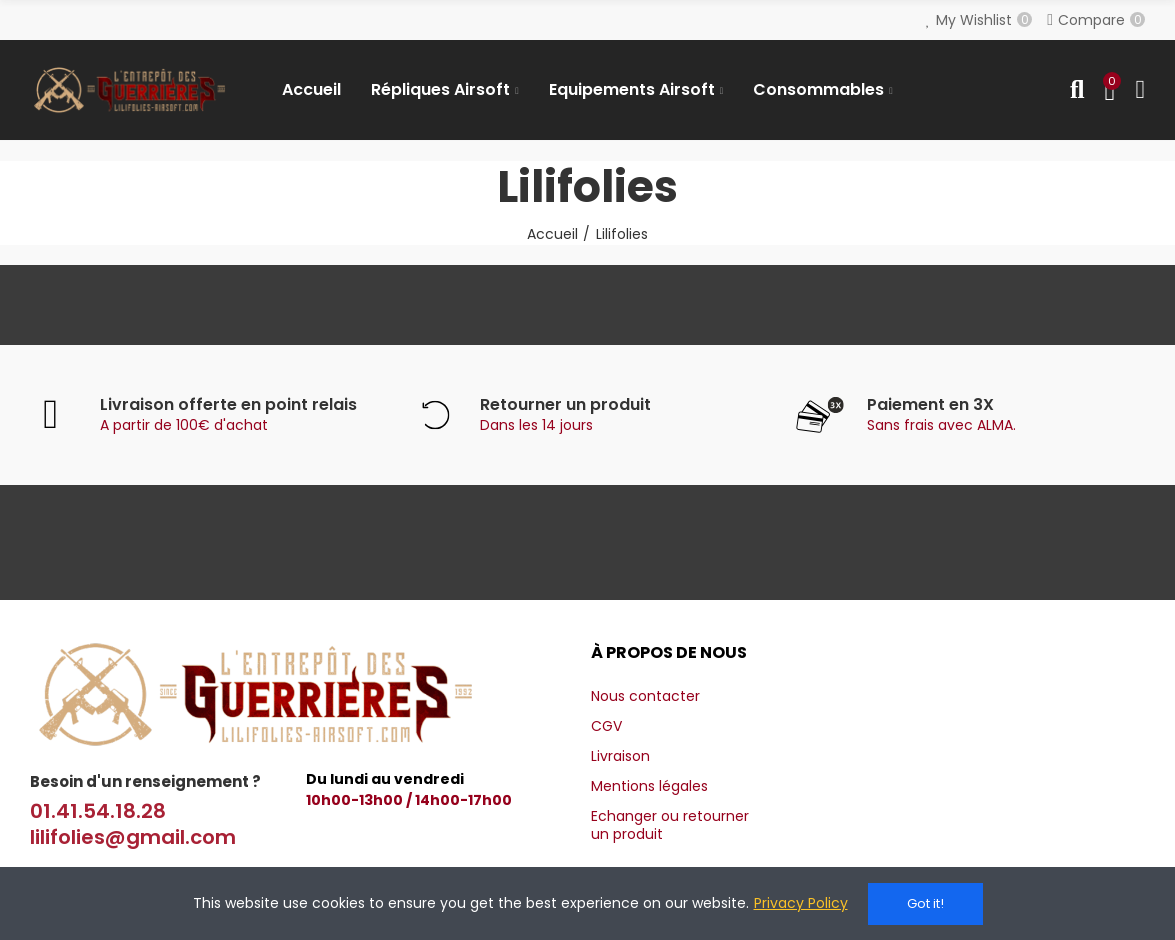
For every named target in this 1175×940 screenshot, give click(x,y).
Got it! (925, 903)
